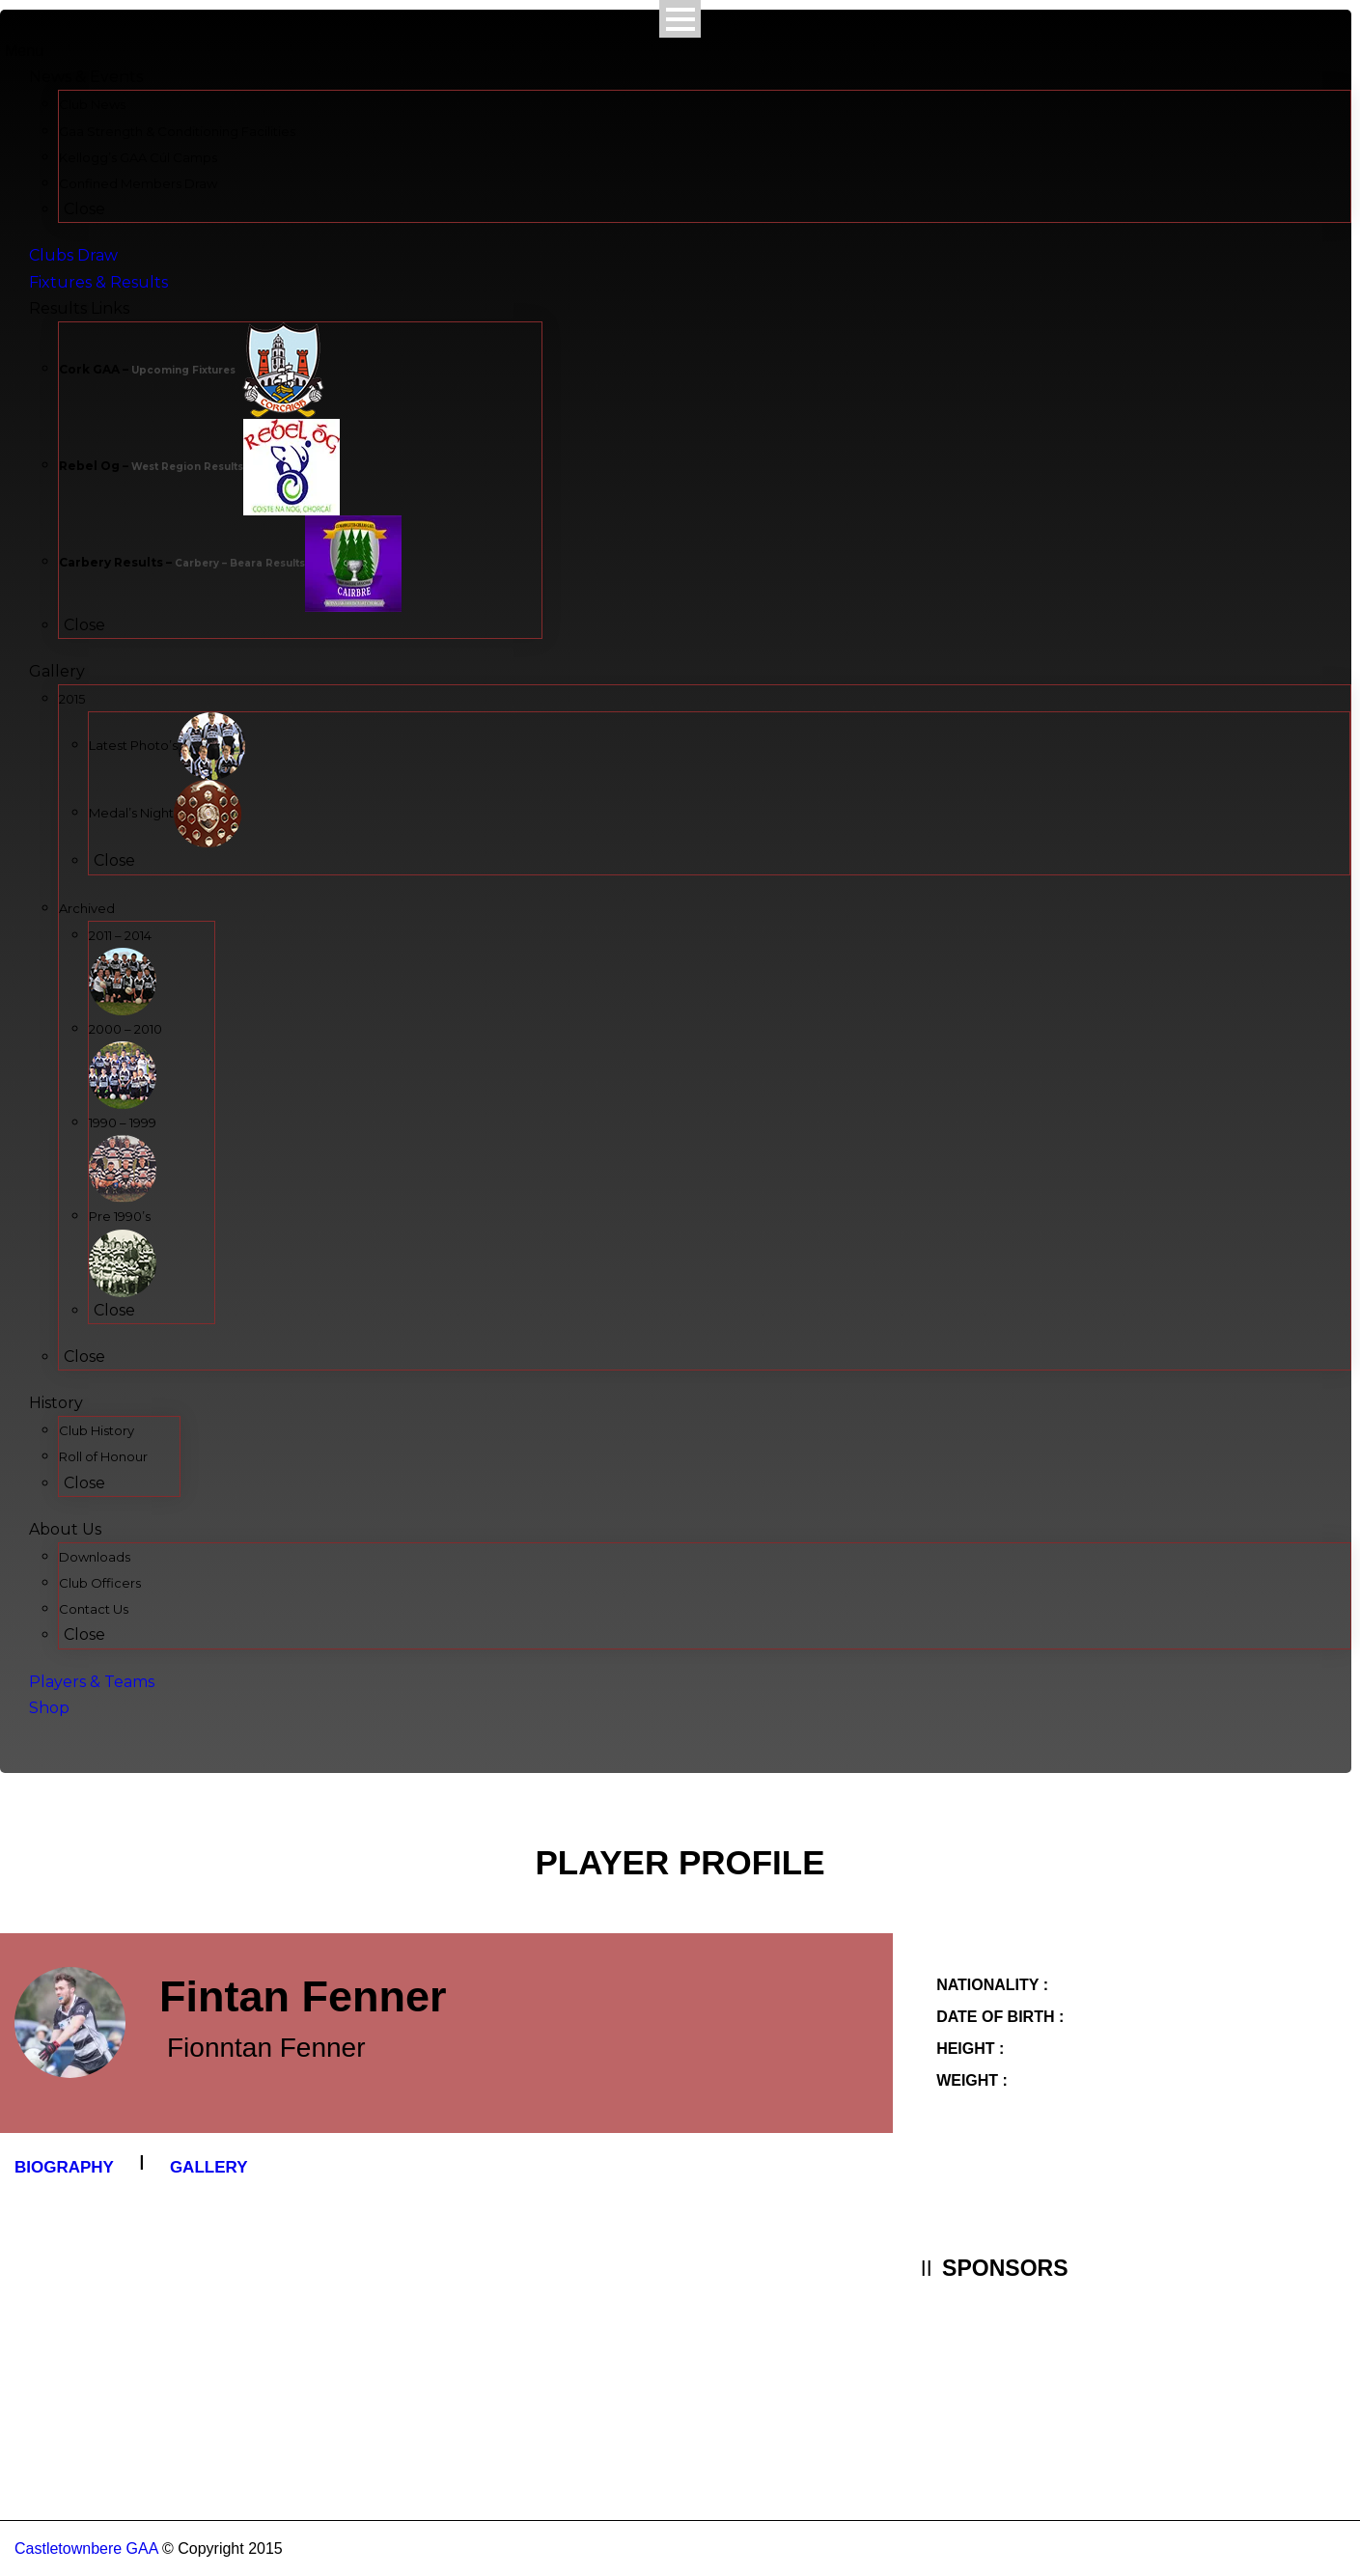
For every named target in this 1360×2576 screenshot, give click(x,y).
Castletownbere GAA (86, 2548)
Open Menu (680, 19)
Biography (64, 2167)
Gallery (209, 2167)
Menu (24, 50)
